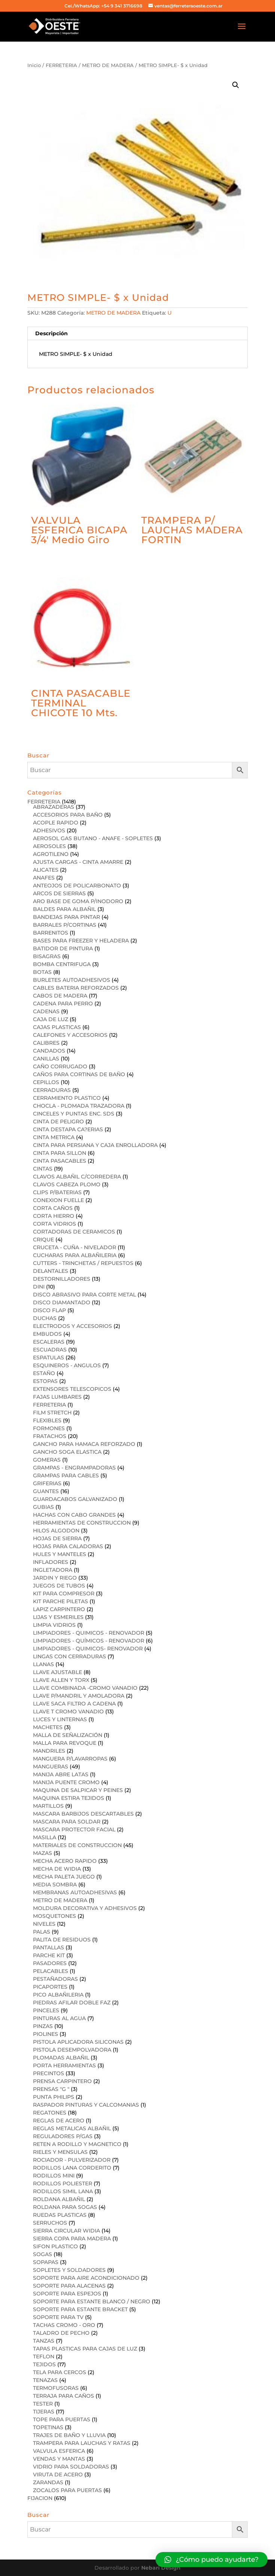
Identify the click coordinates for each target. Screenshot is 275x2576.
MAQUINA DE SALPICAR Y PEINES (78, 1790)
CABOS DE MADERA (60, 995)
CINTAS (42, 1168)
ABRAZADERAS (53, 806)
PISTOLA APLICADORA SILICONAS (78, 2041)
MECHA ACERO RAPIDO (65, 1861)
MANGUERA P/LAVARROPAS (70, 1758)
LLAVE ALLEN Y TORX (61, 1680)
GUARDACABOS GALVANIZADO (75, 1499)
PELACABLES (50, 1971)
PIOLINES (45, 2034)
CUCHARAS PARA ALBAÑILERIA (75, 1255)
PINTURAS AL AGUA (59, 2018)
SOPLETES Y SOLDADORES (69, 2270)
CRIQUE (43, 1239)
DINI (39, 1286)
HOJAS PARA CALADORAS (68, 1546)
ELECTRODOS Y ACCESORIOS (72, 1326)
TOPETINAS (48, 2427)
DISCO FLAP (49, 1310)
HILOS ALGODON (56, 1530)
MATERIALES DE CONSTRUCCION (77, 1845)
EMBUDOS (47, 1334)
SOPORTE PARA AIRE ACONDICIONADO (86, 2277)
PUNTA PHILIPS (53, 2097)
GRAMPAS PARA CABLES (66, 1475)
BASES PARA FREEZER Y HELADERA (81, 940)
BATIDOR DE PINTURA (63, 948)
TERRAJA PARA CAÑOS (63, 2395)
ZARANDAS (48, 2482)
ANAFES (44, 877)
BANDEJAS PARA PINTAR (66, 917)
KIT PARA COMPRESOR (63, 1593)
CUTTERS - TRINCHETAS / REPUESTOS (83, 1263)
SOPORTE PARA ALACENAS (69, 2285)
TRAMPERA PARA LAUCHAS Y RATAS (81, 2443)
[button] (211, 2559)
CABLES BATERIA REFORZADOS (76, 987)
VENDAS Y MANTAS (59, 2458)
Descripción (51, 333)
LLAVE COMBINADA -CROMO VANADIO (85, 1687)
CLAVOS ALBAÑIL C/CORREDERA (77, 1176)
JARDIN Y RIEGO (55, 1577)
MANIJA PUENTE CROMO (66, 1782)
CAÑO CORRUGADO (60, 1066)
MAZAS (42, 1853)
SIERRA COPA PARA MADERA (72, 2238)
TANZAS (43, 2340)
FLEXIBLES (47, 1420)
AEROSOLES (49, 846)
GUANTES (46, 1491)
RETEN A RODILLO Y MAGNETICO (77, 2144)
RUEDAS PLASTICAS (60, 2215)
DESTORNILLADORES (61, 1278)
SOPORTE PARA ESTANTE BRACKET (80, 2309)
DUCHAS (45, 1318)
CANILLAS (46, 1058)
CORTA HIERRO (53, 1216)
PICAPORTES (50, 1986)
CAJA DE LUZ (50, 1019)
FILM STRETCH (52, 1412)
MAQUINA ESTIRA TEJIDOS (68, 1798)
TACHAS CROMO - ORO (64, 2325)
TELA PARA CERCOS (59, 2372)
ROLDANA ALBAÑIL (59, 2199)
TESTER (43, 2403)
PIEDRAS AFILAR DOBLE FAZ (72, 2002)
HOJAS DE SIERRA (57, 1538)
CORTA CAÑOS (53, 1208)
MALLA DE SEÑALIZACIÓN (67, 1735)
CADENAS (46, 1011)
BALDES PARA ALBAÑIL (64, 909)
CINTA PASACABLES (59, 1160)
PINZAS (43, 2026)
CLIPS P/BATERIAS (57, 1192)
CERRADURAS (52, 1090)
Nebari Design (161, 2567)
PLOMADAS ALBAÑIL (61, 2057)
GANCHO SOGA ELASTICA (67, 1452)
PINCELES (46, 2010)
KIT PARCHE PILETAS (60, 1601)
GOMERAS (47, 1459)
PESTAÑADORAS (55, 1979)
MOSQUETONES (54, 1916)
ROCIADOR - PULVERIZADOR (72, 2159)
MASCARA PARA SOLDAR (66, 1821)
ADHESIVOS (49, 830)
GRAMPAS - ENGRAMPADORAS (74, 1467)
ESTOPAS (45, 1381)
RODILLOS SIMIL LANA (63, 2191)
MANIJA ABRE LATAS (60, 1774)
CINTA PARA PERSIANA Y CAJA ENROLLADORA (95, 1145)
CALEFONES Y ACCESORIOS (70, 1035)
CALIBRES (46, 1042)
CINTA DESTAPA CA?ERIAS (68, 1129)
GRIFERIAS (47, 1483)
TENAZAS (45, 2380)
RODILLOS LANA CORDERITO (72, 2167)
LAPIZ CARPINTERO (59, 1609)
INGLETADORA (52, 1570)
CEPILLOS (46, 1082)
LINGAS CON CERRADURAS (69, 1656)
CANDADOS (49, 1050)
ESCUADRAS (50, 1349)
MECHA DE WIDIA (57, 1868)
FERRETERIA (61, 65)
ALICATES (45, 869)
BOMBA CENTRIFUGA (62, 964)
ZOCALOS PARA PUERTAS (67, 2490)
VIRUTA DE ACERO (58, 2474)
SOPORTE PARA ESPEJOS (67, 2293)
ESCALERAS (48, 1341)
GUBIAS (43, 1507)
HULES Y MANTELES (59, 1554)
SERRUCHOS (50, 2222)
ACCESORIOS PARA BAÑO (68, 814)
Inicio (34, 65)
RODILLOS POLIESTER (62, 2183)
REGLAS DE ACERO (58, 2120)
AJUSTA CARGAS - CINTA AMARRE (78, 862)
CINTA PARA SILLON (59, 1153)
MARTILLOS (48, 1805)
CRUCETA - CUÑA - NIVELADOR (74, 1247)
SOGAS (42, 2254)
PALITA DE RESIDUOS (62, 1939)
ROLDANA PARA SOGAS (65, 2207)
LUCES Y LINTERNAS (60, 1719)
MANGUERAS (50, 1766)
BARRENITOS (50, 932)
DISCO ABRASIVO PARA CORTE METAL (84, 1294)
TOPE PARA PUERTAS (61, 2419)
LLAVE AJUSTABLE (57, 1672)
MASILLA (44, 1837)
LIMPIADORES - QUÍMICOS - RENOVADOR (88, 1640)
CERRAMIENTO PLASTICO (67, 1098)
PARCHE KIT (49, 1955)
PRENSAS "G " (51, 2089)
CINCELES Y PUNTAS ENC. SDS (73, 1113)
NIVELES (44, 1923)
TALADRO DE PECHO (61, 2333)
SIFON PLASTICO (55, 2246)
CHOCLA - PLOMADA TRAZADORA (78, 1105)
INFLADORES (50, 1562)
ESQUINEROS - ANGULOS (67, 1365)
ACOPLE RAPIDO (55, 822)
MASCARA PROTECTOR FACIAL (74, 1829)
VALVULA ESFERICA (59, 2451)
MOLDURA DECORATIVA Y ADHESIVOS (85, 1908)
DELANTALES (50, 1271)
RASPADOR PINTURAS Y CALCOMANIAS (86, 2104)
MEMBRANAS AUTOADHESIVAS (75, 1892)
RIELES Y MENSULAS (60, 2152)
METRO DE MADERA (108, 65)
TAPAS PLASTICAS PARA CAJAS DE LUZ (85, 2348)
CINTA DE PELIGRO (58, 1121)
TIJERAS (43, 2411)
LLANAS (43, 1664)
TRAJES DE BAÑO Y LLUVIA (69, 2435)
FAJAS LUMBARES (57, 1396)
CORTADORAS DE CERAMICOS (74, 1231)
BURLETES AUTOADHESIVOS (71, 980)
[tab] (137, 333)
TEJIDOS (44, 2364)
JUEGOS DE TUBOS (59, 1585)
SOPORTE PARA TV (58, 2317)
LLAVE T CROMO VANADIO (68, 1711)
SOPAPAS (45, 2262)
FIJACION (39, 2498)
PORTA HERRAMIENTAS (64, 2065)
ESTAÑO (44, 1373)
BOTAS (42, 972)
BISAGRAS (47, 956)
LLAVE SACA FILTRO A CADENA (74, 1703)
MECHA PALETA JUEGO (64, 1876)
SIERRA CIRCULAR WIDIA (66, 2230)
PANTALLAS (48, 1947)
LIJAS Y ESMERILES (58, 1617)
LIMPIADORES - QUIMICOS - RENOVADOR (88, 1632)
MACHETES (48, 1727)
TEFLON (43, 2356)
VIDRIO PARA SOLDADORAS (71, 2466)
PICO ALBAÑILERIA (58, 1994)
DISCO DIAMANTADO (61, 1302)
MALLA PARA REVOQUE (64, 1743)
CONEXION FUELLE (58, 1200)
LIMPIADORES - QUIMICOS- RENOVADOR (88, 1648)
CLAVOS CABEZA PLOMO (66, 1184)
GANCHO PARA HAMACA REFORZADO (84, 1444)
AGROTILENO (51, 854)
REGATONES (49, 2112)
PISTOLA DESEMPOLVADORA (72, 2049)
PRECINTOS (48, 2073)
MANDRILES (49, 1750)
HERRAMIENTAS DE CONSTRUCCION (82, 1522)
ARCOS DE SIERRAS (59, 893)
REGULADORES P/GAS (63, 2136)
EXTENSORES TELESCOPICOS (72, 1389)
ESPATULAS (48, 1357)
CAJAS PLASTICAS (57, 1027)
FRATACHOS (49, 1436)
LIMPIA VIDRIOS (54, 1625)
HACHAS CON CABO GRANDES (74, 1514)
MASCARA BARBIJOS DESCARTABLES (83, 1813)
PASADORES (50, 1963)
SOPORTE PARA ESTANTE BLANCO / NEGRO (91, 2301)
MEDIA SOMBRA (55, 1884)
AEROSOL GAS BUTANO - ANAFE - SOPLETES (93, 838)
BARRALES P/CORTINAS (64, 924)
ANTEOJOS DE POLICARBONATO (77, 885)
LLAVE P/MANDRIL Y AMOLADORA (78, 1695)
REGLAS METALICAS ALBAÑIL (72, 2128)
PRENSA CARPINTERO (62, 2081)
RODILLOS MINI (54, 2175)
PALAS (41, 1931)
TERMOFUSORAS (56, 2388)
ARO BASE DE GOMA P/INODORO (78, 901)
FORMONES (49, 1428)
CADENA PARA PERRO (63, 1003)
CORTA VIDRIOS (54, 1223)
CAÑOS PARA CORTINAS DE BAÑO (79, 1074)
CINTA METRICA (54, 1137)
